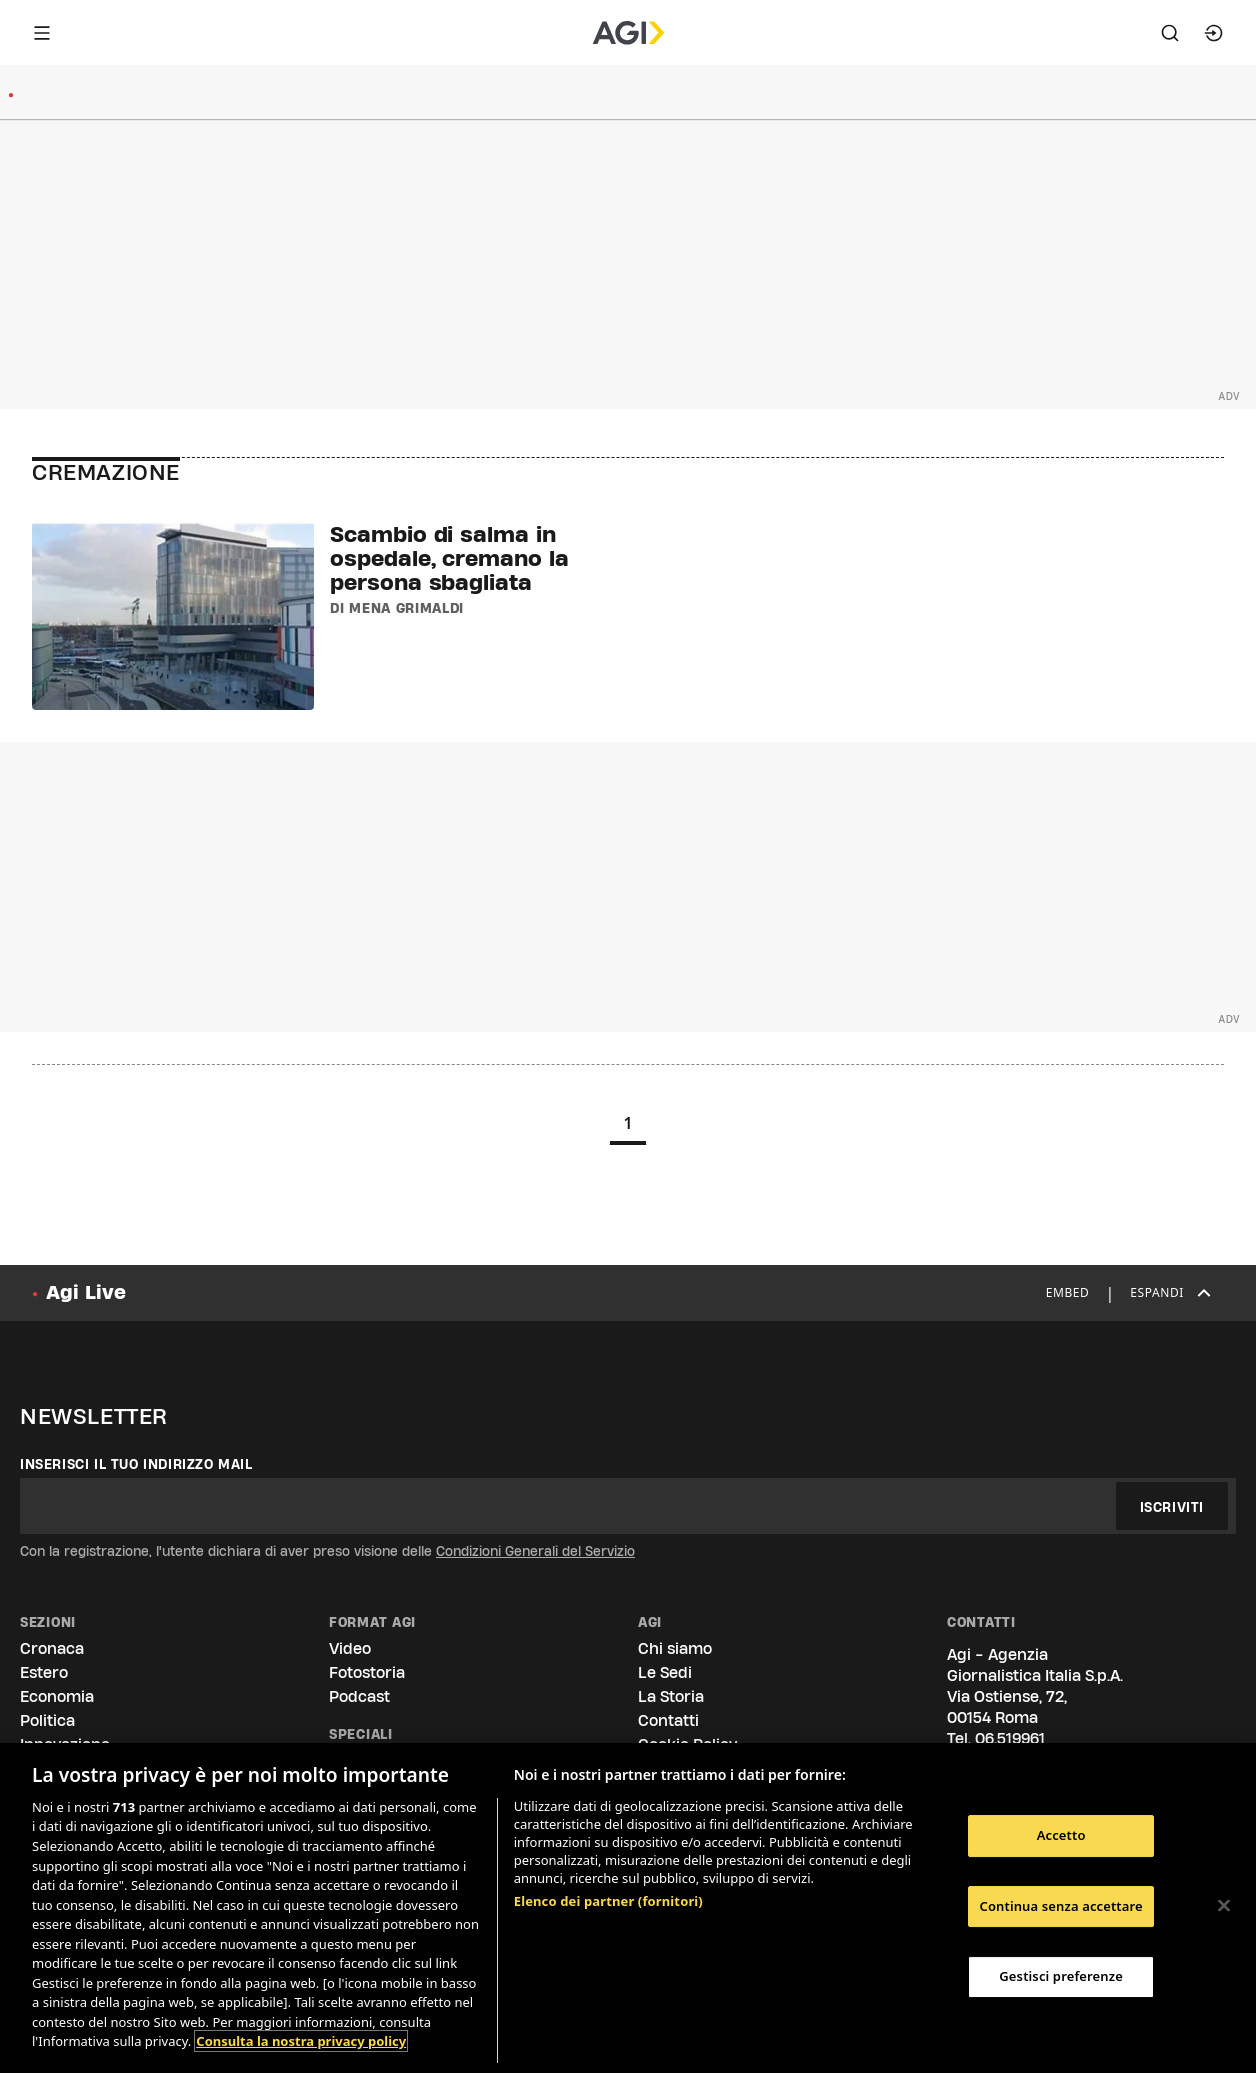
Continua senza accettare (1060, 1906)
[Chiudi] (1224, 1906)
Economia (57, 1696)
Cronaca (52, 1648)
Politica (47, 1720)
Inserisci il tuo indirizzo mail (136, 1464)
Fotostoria (367, 1672)
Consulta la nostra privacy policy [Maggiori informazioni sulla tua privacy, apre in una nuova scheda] (301, 2041)
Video (350, 1648)
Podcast (359, 1696)
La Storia (671, 1696)
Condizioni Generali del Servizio (535, 1551)
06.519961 (1010, 1738)
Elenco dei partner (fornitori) (608, 1901)
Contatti (668, 1720)
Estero (44, 1672)
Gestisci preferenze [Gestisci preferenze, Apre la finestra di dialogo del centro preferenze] (1061, 1976)
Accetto (1061, 1835)
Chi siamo (675, 1648)
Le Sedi (665, 1672)
